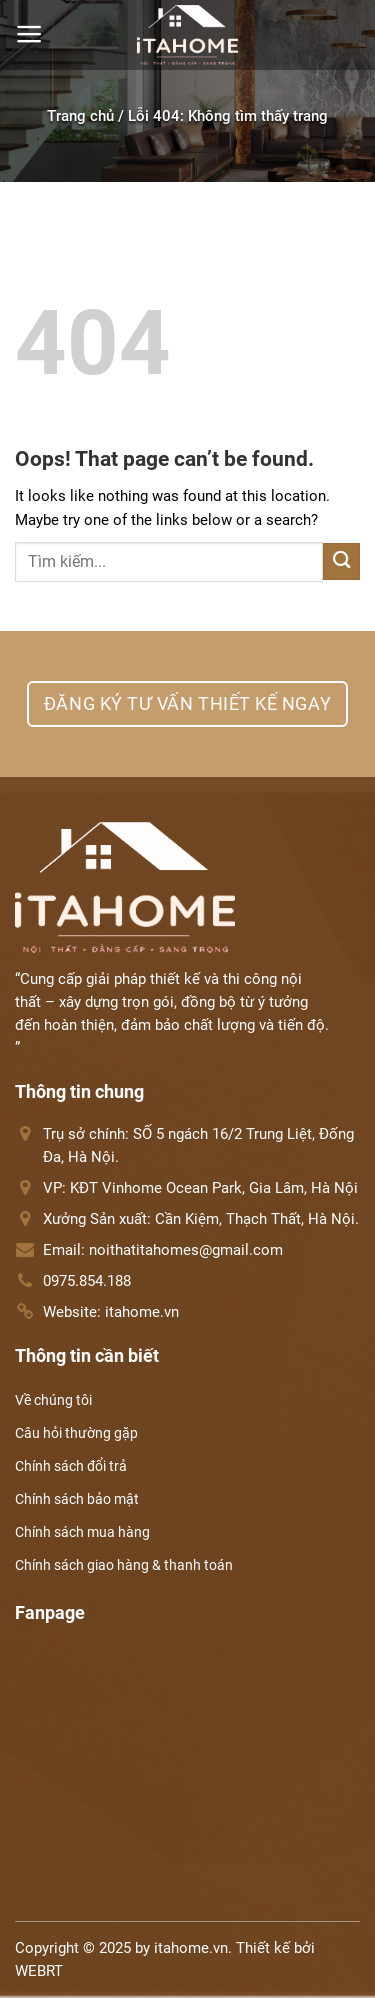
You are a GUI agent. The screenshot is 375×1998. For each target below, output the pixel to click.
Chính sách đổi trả (71, 1466)
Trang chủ (80, 116)
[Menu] (29, 34)
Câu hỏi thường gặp (76, 1433)
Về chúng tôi (53, 1400)
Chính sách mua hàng (82, 1532)
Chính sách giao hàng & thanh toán (124, 1565)
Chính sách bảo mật (77, 1499)
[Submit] (341, 561)
